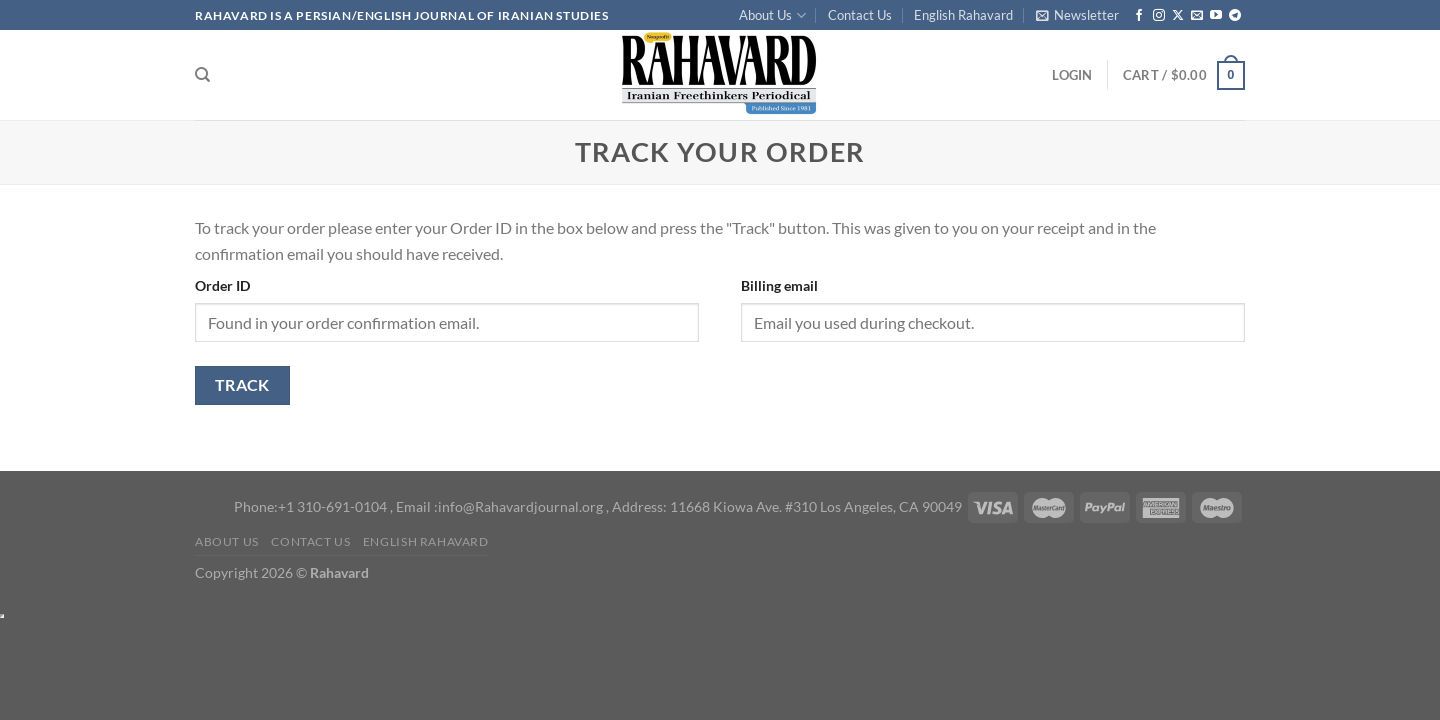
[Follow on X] (1178, 16)
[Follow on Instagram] (1159, 16)
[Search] (202, 75)
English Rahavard (963, 15)
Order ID (222, 285)
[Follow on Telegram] (1235, 16)
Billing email (779, 285)
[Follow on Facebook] (1139, 16)
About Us (772, 15)
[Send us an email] (1197, 16)
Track (242, 385)
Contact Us (860, 15)
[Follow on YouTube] (1216, 16)
